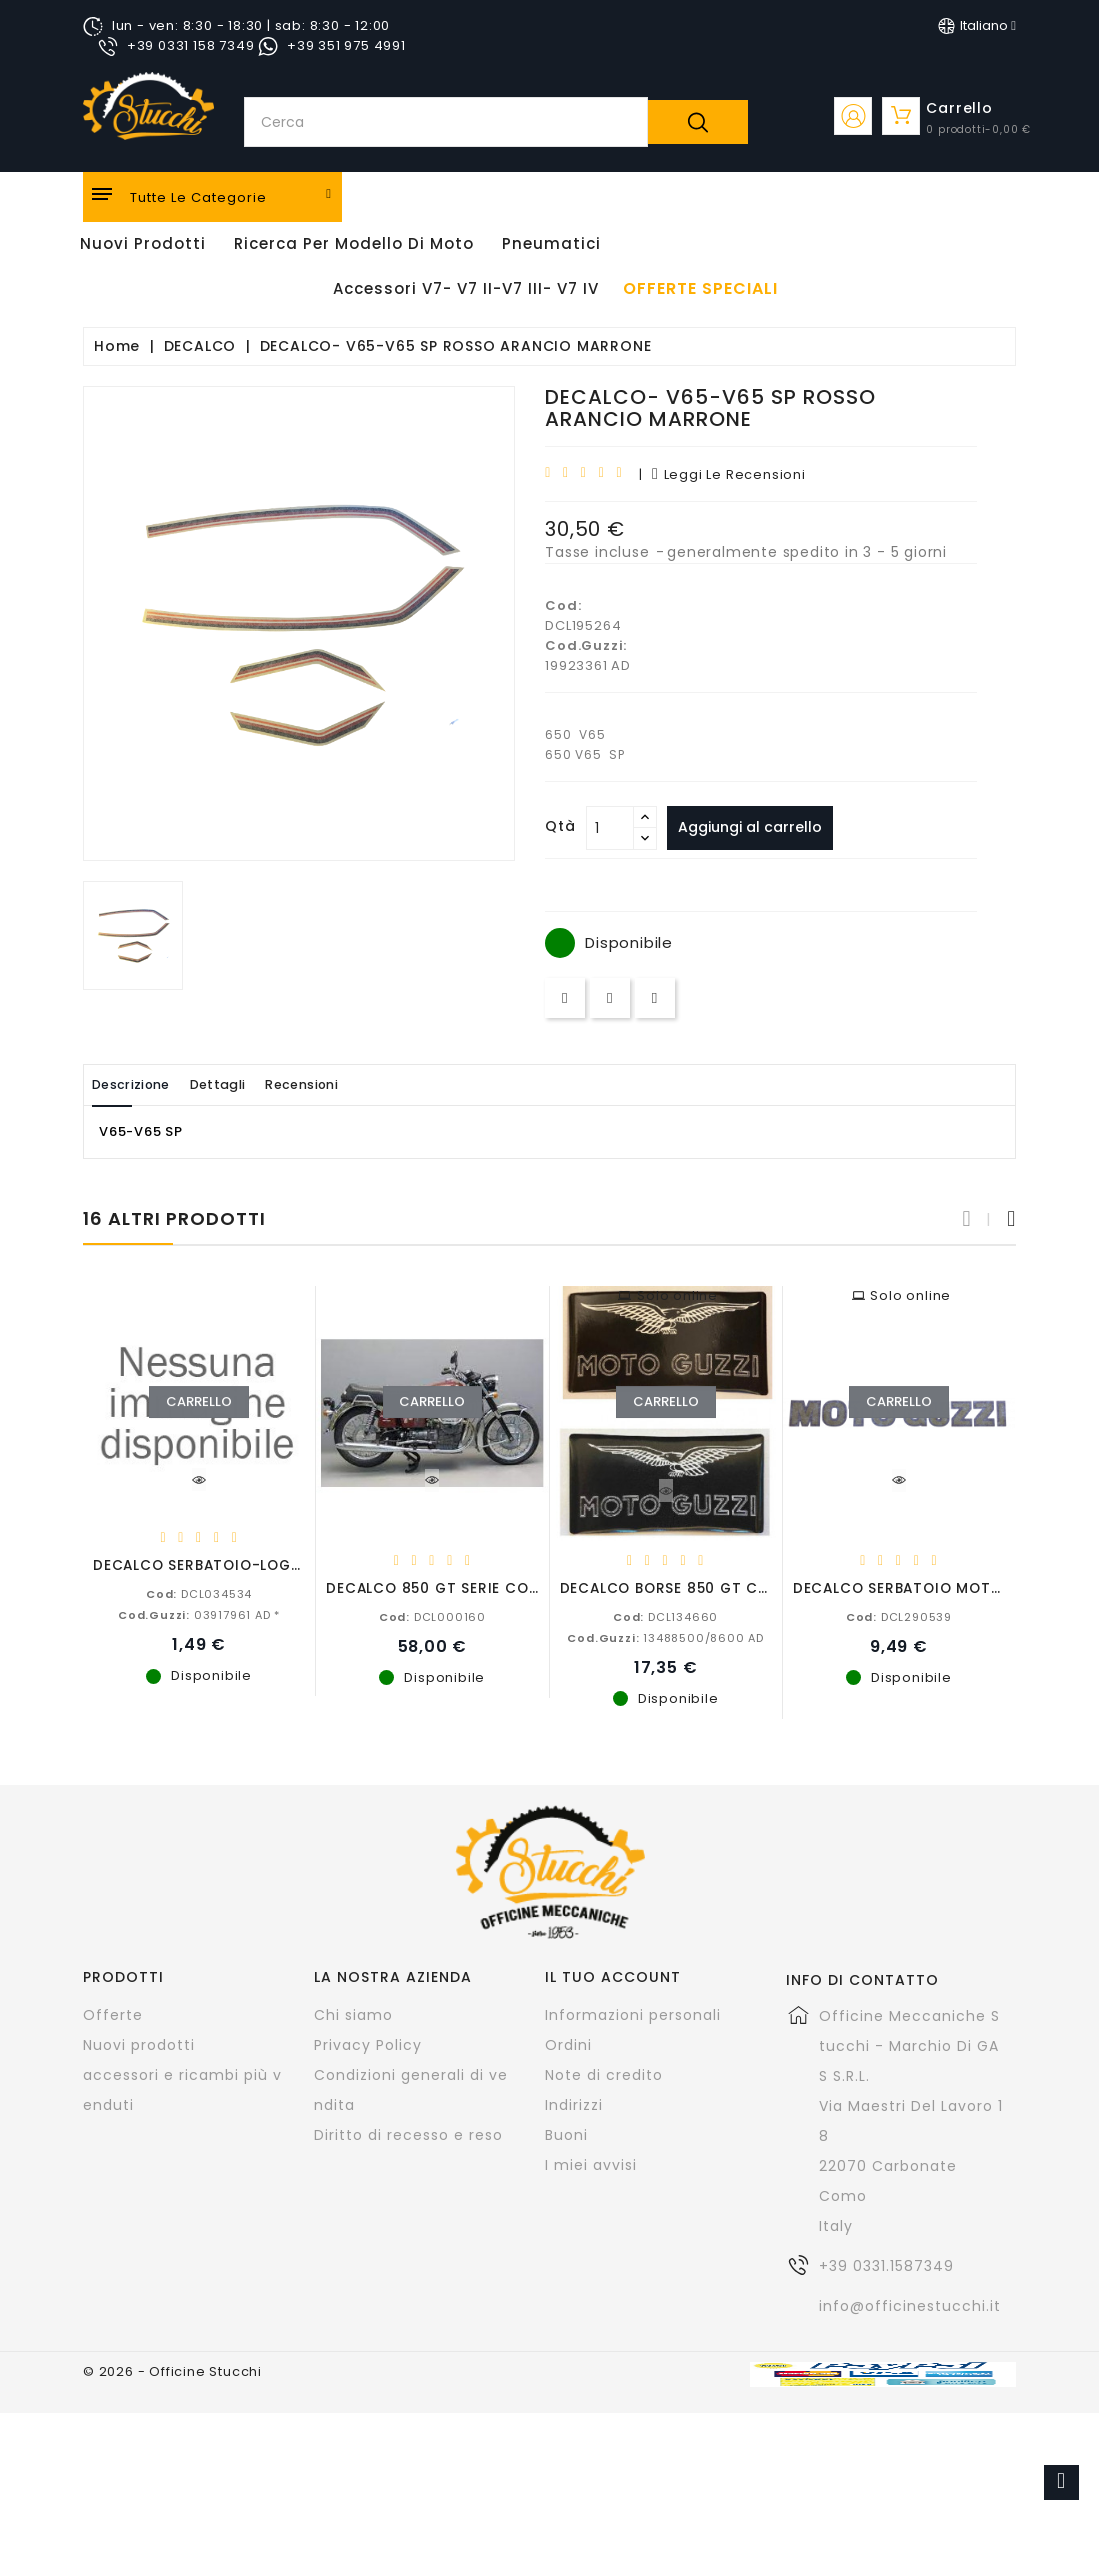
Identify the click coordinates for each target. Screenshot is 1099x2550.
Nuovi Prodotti (143, 243)
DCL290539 (899, 1616)
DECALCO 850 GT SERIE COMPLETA (455, 1587)
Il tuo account (613, 1976)
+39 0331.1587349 (886, 2265)
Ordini (568, 2044)
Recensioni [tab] (349, 1084)
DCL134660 (665, 1616)
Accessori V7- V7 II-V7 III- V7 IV (466, 288)
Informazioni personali (633, 2014)
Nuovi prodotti (139, 2044)
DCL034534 (199, 1593)
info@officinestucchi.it (910, 2305)
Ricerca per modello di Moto (354, 243)
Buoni (566, 2134)
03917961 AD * (199, 1614)
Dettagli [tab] (246, 1084)
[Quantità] (610, 828)
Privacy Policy (368, 2044)
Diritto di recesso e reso (408, 2134)
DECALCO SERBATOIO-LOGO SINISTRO (235, 1564)
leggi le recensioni (729, 474)
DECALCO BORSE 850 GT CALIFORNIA (697, 1587)
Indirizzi (574, 2104)
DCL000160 (432, 1616)
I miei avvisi (591, 2164)
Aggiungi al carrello (756, 827)
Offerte (113, 2014)
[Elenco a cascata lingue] (977, 26)
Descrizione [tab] (141, 1084)
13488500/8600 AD (665, 1637)
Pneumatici (551, 243)
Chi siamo (353, 2014)
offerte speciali (700, 289)
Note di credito (604, 2074)
